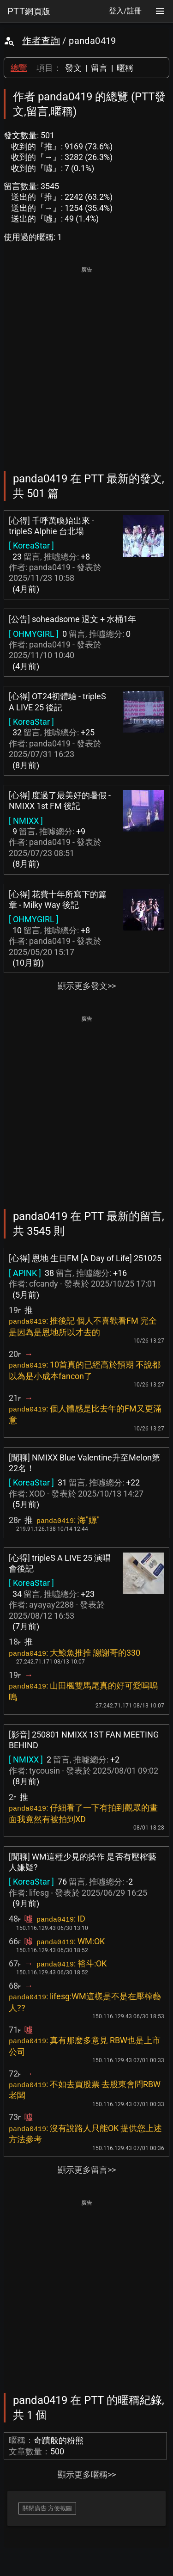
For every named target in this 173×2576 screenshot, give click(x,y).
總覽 (19, 68)
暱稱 (125, 68)
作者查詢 (41, 40)
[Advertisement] (86, 362)
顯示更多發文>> (87, 986)
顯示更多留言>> (87, 2170)
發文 (73, 68)
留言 (99, 68)
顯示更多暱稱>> (87, 2474)
